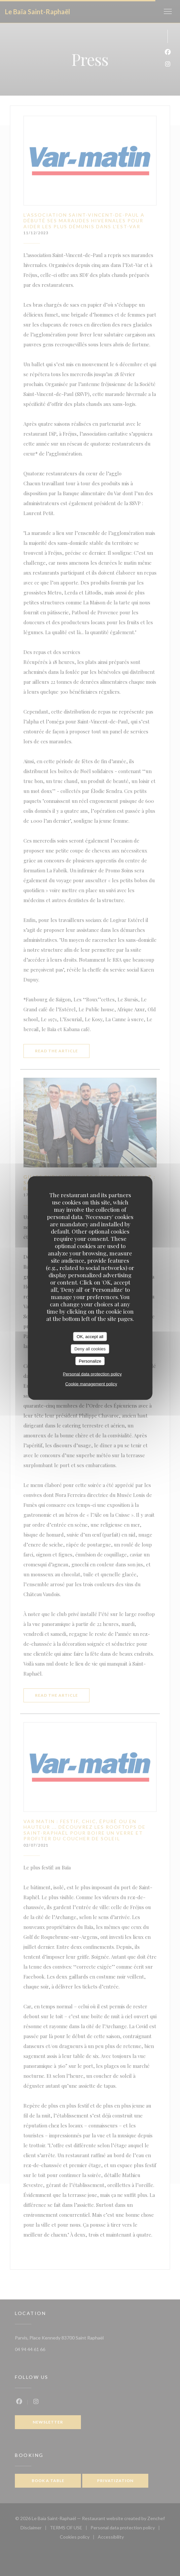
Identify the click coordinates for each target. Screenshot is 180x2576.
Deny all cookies (90, 1348)
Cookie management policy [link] (91, 1383)
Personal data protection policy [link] (92, 1374)
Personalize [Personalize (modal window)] (90, 1360)
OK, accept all (90, 1336)
